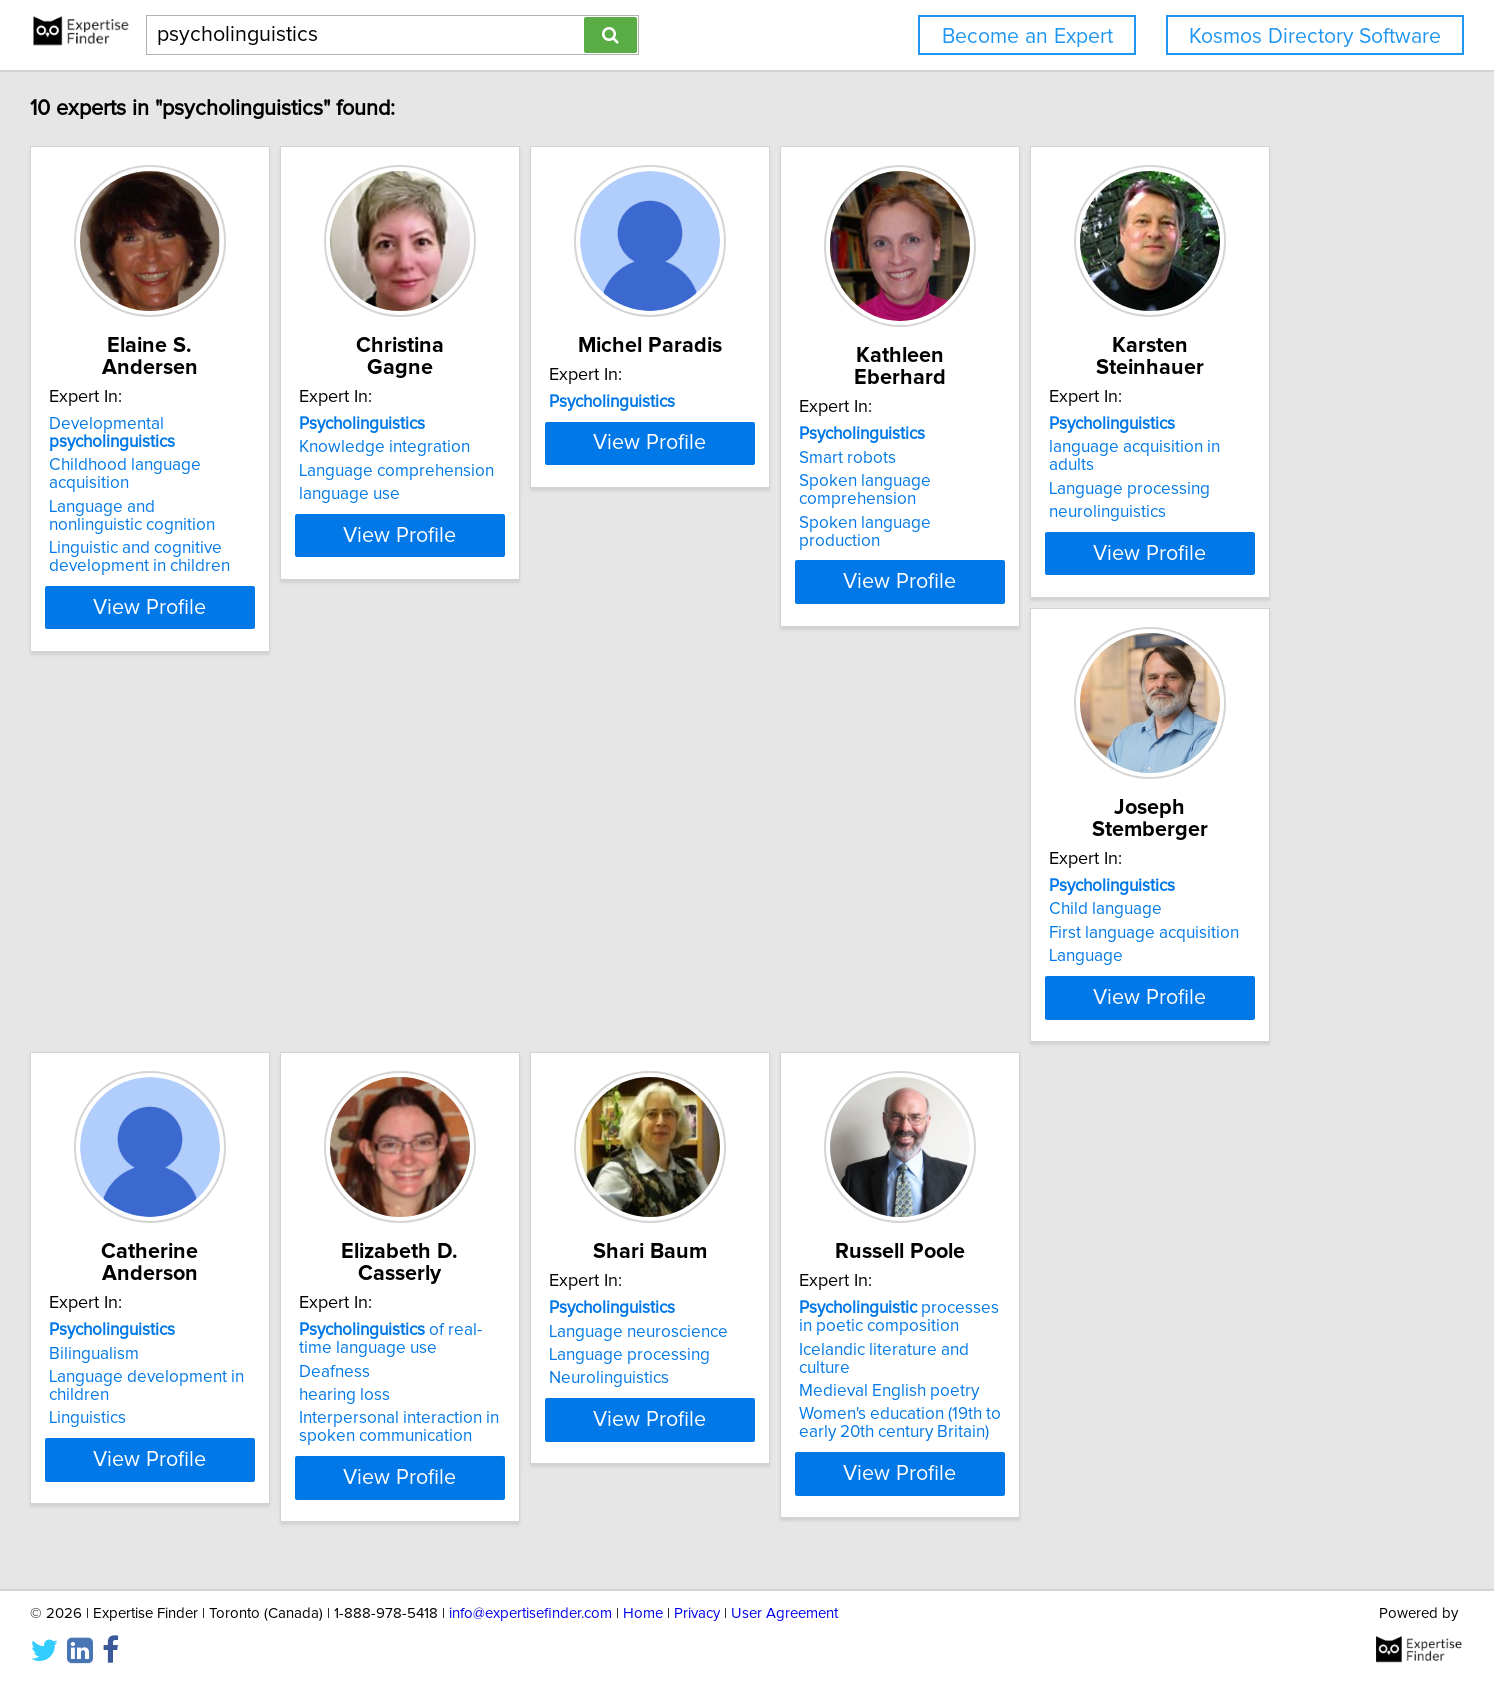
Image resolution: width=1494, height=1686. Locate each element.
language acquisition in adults (276, 894)
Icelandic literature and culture (578, 1381)
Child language (522, 894)
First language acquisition (561, 918)
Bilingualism (811, 894)
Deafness (1101, 912)
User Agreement (784, 1613)
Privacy (697, 1613)
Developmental (288, 402)
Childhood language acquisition (284, 425)
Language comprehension (563, 449)
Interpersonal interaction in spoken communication (1166, 968)
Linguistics (804, 959)
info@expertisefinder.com (530, 1613)
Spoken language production (1174, 501)
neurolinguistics (224, 941)
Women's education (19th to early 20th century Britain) (587, 1437)
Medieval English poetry (556, 1405)
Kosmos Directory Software (1315, 36)
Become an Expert (1027, 36)
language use (516, 472)
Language (503, 941)
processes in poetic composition (574, 1349)
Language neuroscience (255, 1363)
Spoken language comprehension (1132, 468)
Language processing (246, 918)
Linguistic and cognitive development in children (256, 499)
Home (643, 1613)
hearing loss (1111, 936)
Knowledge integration (551, 425)
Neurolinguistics (226, 1410)
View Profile (292, 549)
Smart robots (1114, 436)
